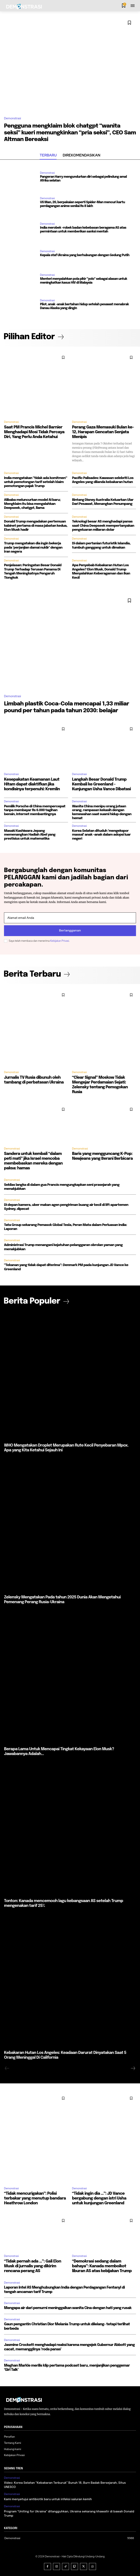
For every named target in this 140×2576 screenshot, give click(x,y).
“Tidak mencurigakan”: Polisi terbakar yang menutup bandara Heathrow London (35, 2198)
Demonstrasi (12, 118)
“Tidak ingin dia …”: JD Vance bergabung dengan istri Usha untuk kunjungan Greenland (99, 2198)
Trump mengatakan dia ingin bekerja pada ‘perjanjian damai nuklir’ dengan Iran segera (33, 547)
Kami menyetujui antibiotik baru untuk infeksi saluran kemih (48, 2499)
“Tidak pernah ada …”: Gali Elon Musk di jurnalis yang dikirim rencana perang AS (32, 2266)
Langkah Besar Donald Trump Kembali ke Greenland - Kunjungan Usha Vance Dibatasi (101, 784)
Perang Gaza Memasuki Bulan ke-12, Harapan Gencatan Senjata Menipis (103, 432)
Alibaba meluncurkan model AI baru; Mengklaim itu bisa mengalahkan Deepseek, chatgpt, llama (32, 504)
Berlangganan (70, 930)
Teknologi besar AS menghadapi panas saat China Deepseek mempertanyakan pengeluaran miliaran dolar (103, 526)
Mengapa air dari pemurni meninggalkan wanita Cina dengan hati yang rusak (67, 2308)
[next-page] (133, 2068)
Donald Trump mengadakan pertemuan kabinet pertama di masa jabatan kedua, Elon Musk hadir (35, 526)
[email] (70, 917)
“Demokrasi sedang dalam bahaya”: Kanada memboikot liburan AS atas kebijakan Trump (102, 2266)
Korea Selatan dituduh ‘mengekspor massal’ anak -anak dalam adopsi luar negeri (101, 834)
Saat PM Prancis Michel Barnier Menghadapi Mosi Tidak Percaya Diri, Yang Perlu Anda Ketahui (34, 432)
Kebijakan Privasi (59, 941)
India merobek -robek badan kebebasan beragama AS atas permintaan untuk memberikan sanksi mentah (83, 229)
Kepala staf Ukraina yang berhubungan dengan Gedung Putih (84, 255)
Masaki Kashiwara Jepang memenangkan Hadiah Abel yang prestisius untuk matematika (29, 834)
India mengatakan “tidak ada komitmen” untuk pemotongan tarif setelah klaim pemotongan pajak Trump (35, 482)
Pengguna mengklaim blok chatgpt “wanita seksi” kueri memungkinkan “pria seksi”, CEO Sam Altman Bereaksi (70, 132)
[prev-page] (7, 2068)
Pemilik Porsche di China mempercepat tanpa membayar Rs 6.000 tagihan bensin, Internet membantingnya (34, 810)
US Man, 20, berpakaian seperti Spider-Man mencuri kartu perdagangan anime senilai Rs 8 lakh (82, 204)
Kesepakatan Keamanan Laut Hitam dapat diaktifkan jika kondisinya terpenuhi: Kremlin (32, 784)
